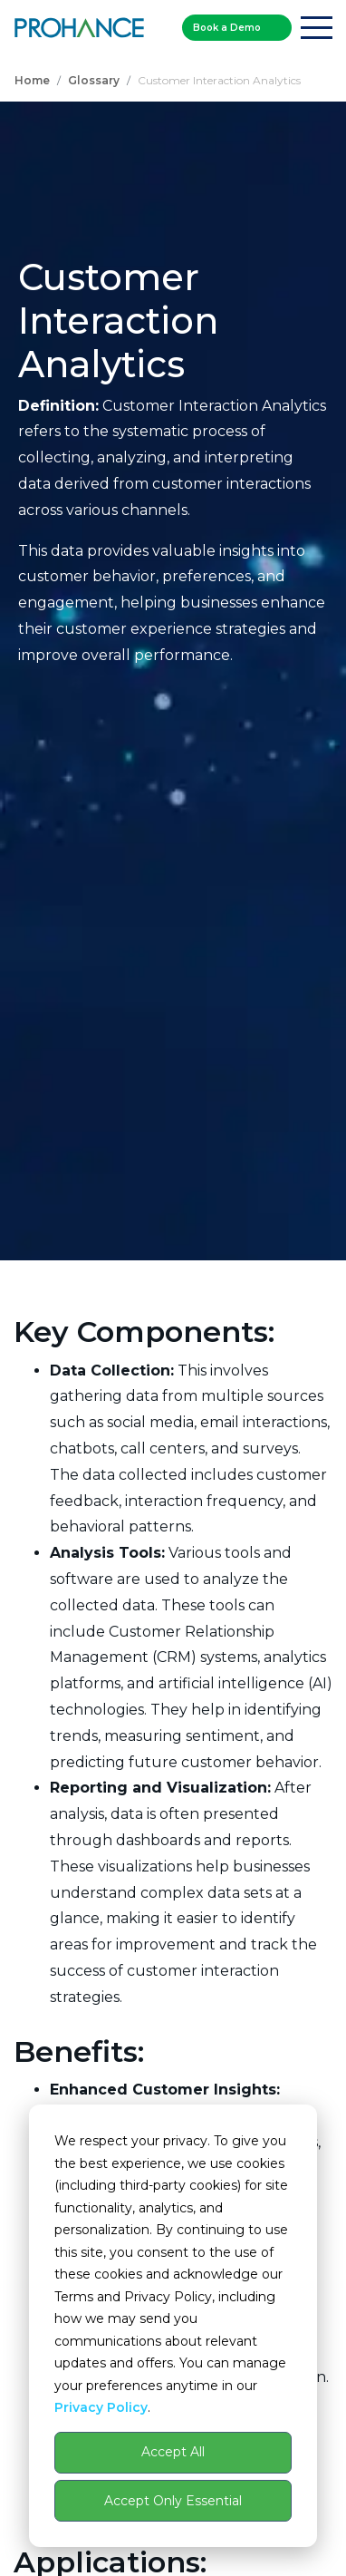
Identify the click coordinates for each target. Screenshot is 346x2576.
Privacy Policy (101, 2407)
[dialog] (173, 2326)
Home (32, 80)
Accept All (173, 2452)
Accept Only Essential (173, 2501)
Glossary (94, 80)
